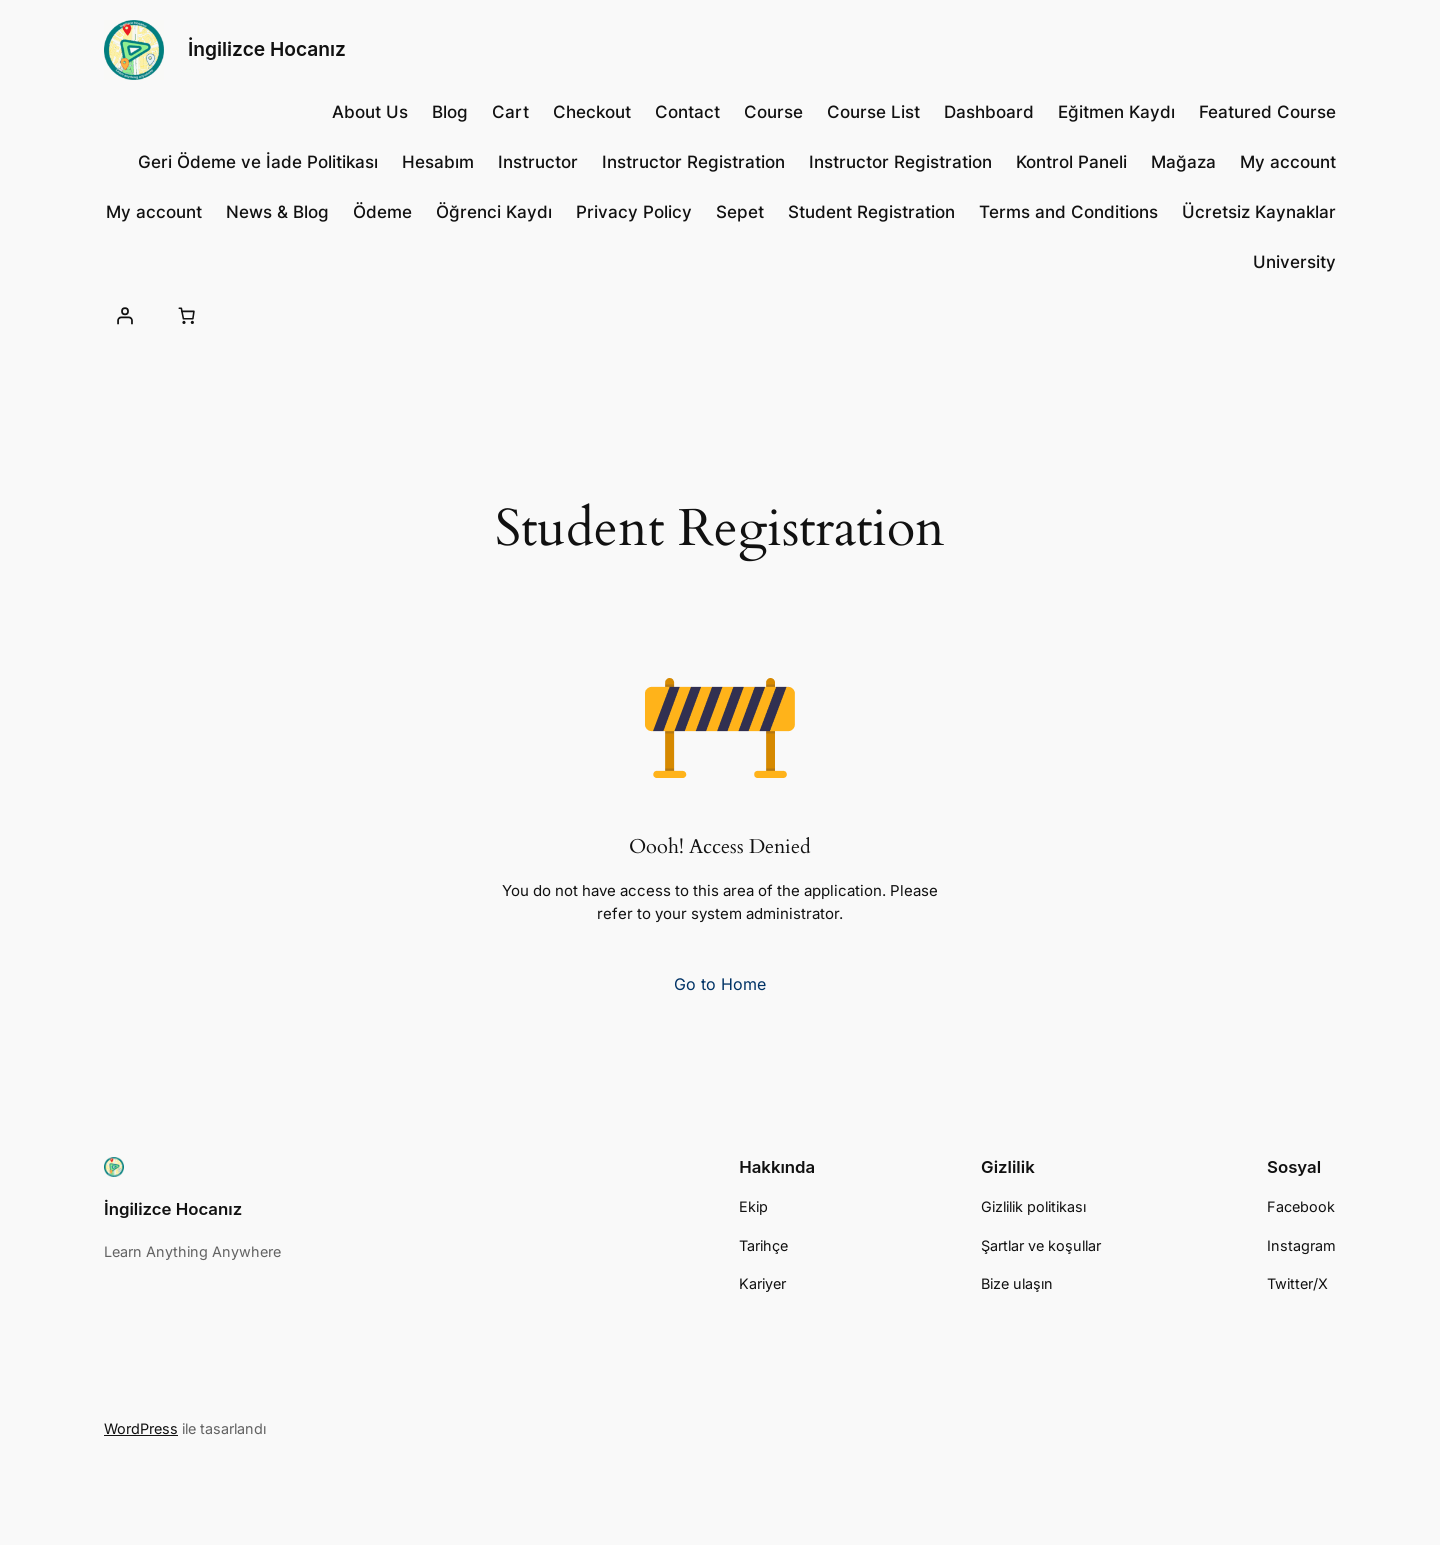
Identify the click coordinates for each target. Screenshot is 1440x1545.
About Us (370, 112)
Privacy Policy (634, 212)
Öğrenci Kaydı (494, 212)
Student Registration (871, 212)
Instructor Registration (693, 162)
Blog (450, 112)
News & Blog (277, 212)
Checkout (592, 112)
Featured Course (1267, 112)
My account (1288, 162)
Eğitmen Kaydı (1116, 112)
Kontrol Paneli (1071, 162)
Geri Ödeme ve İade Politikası (258, 162)
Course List (873, 112)
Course (773, 112)
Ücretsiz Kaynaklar (1259, 212)
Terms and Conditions (1068, 212)
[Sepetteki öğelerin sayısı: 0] (186, 316)
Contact (687, 112)
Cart (510, 112)
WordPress (141, 1428)
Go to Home (720, 984)
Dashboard (989, 112)
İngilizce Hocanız (267, 49)
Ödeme (382, 212)
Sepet (740, 212)
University (1294, 262)
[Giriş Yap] (125, 316)
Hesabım (438, 162)
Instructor (538, 162)
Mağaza (1183, 162)
